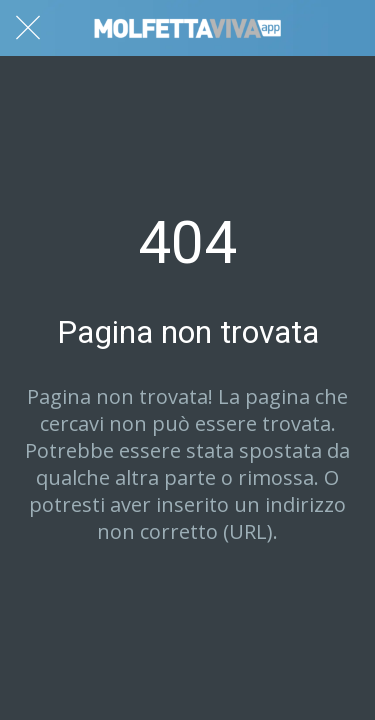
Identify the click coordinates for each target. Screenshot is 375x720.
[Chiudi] (28, 28)
